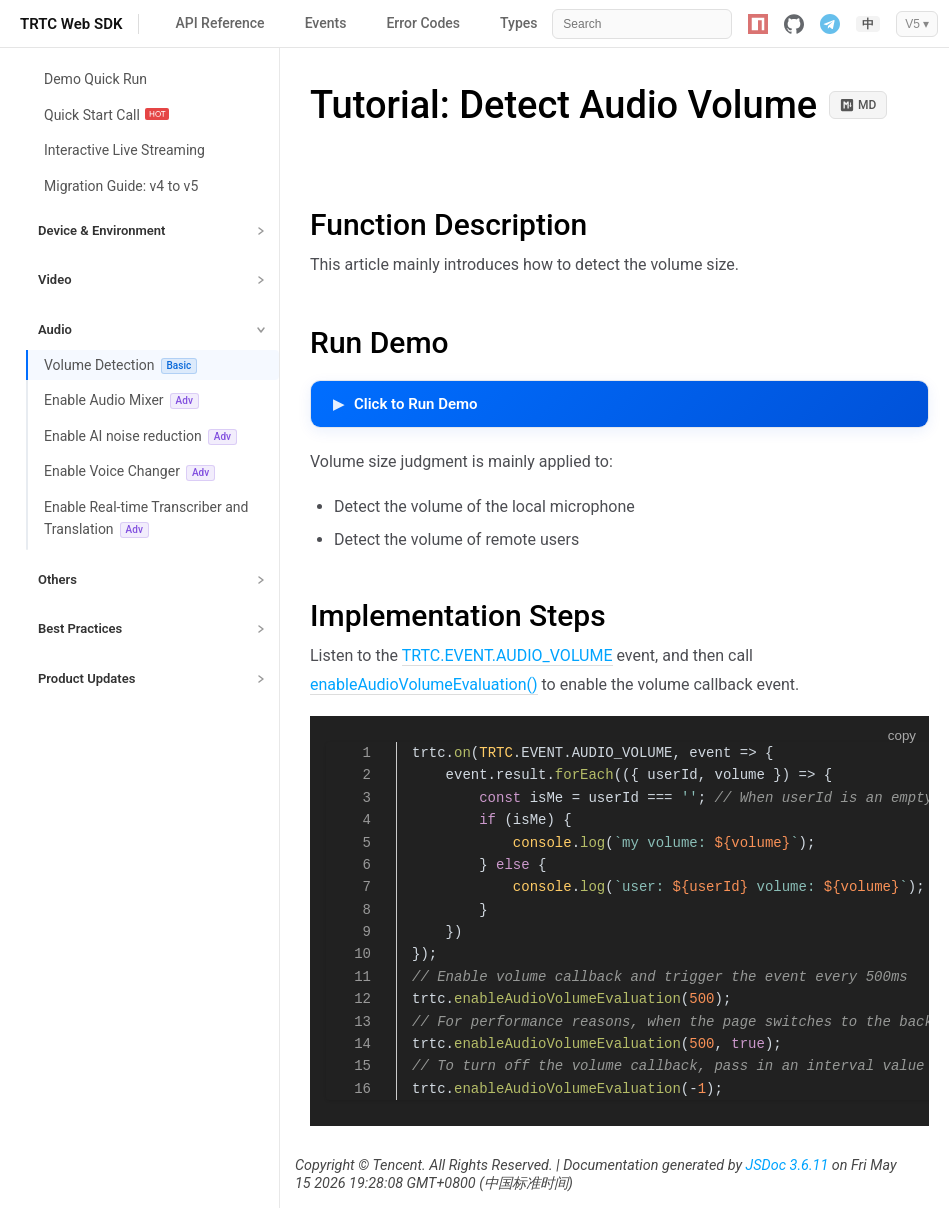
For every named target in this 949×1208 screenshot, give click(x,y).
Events (326, 23)
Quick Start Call (106, 115)
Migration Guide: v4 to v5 (121, 186)
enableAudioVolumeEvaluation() (424, 684)
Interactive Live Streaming (124, 150)
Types (518, 23)
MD (858, 105)
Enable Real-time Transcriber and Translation (146, 518)
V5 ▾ (917, 24)
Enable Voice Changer (129, 471)
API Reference (219, 23)
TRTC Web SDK (71, 24)
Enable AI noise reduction (140, 436)
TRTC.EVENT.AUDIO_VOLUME (507, 655)
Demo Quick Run (95, 79)
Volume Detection (120, 365)
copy (902, 735)
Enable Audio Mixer (121, 400)
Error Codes (423, 23)
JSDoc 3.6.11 (787, 1165)
